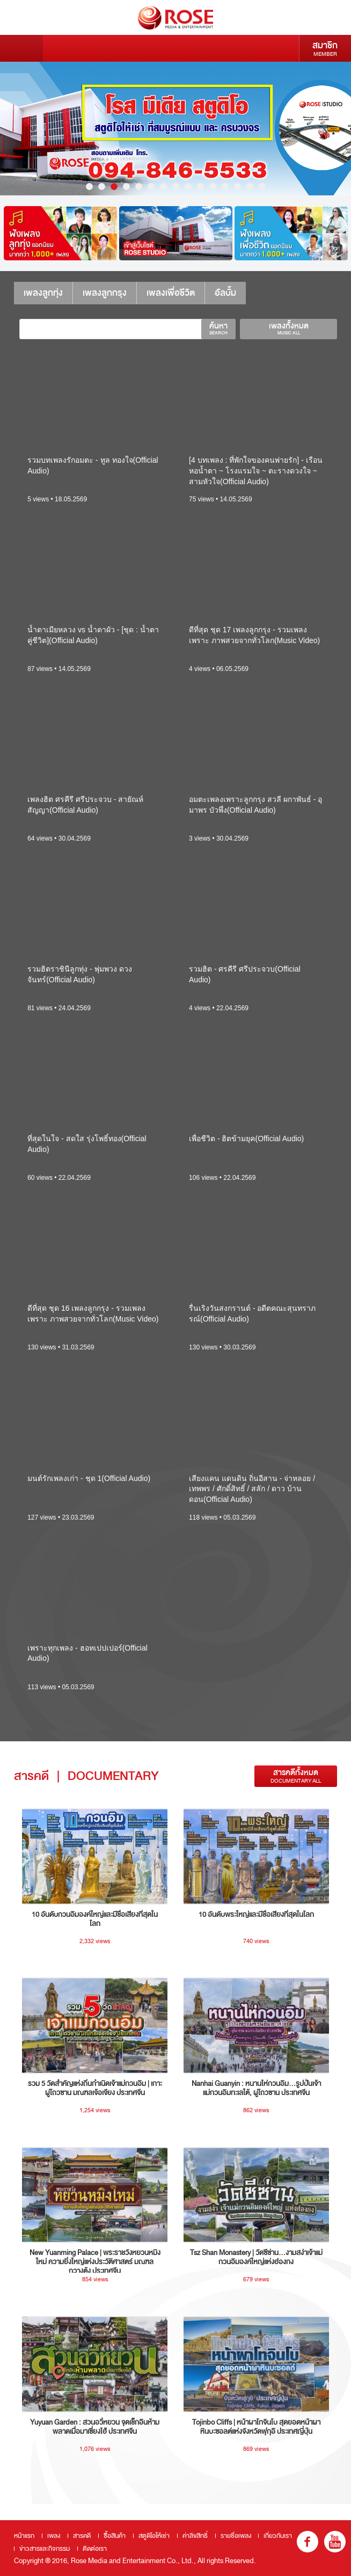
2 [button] (101, 186)
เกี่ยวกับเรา (278, 2536)
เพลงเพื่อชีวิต (171, 293)
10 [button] (200, 186)
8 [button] (175, 186)
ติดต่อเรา (95, 2548)
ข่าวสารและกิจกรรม (44, 2548)
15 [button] (262, 186)
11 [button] (212, 186)
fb (307, 2541)
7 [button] (163, 186)
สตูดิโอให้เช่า (154, 2536)
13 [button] (237, 186)
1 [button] (89, 186)
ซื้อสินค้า (115, 2536)
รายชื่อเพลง (236, 2536)
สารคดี (82, 2536)
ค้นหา (218, 328)
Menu (21, 48)
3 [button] (114, 186)
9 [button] (188, 186)
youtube (335, 2541)
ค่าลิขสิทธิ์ (195, 2536)
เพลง (53, 2536)
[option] (175, 128)
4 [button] (126, 186)
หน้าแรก (24, 2536)
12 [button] (225, 186)
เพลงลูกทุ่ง (43, 293)
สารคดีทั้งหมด (295, 1776)
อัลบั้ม (225, 293)
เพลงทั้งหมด (288, 328)
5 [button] (138, 186)
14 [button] (249, 186)
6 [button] (151, 186)
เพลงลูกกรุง (105, 293)
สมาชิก (325, 48)
